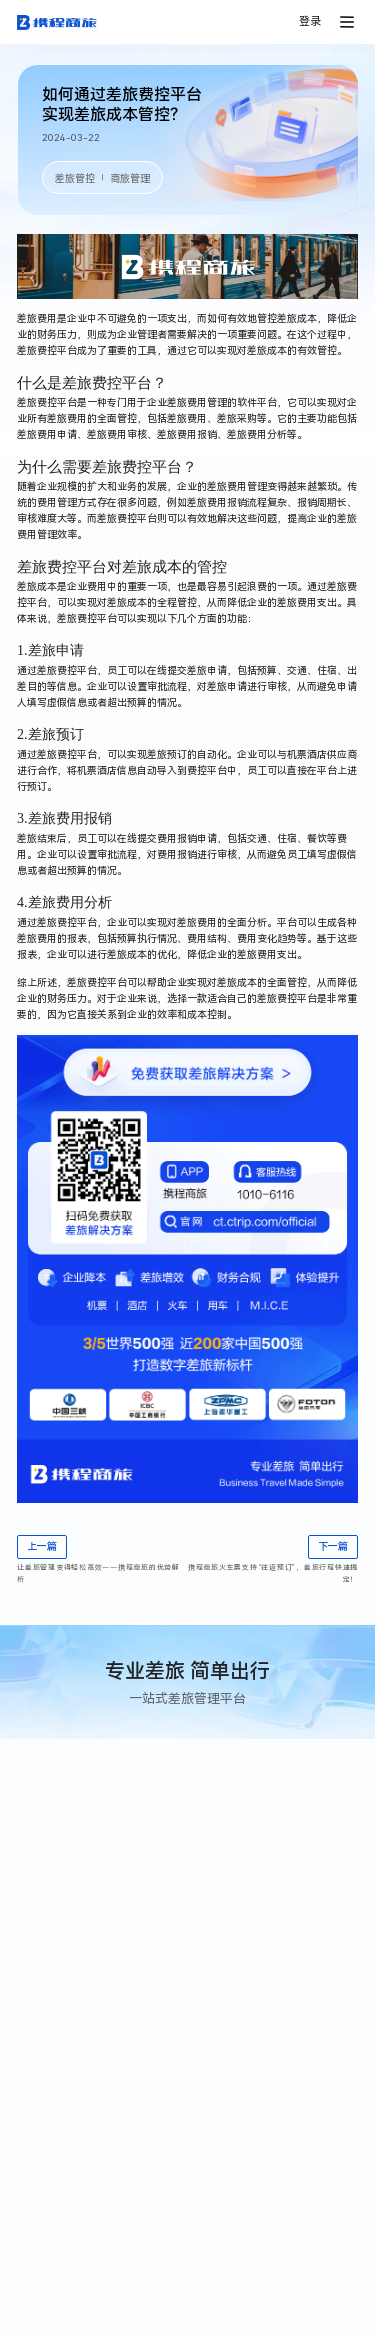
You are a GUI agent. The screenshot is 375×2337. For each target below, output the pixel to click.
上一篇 (42, 1546)
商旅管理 (130, 178)
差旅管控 (75, 178)
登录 (310, 21)
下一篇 (333, 1546)
